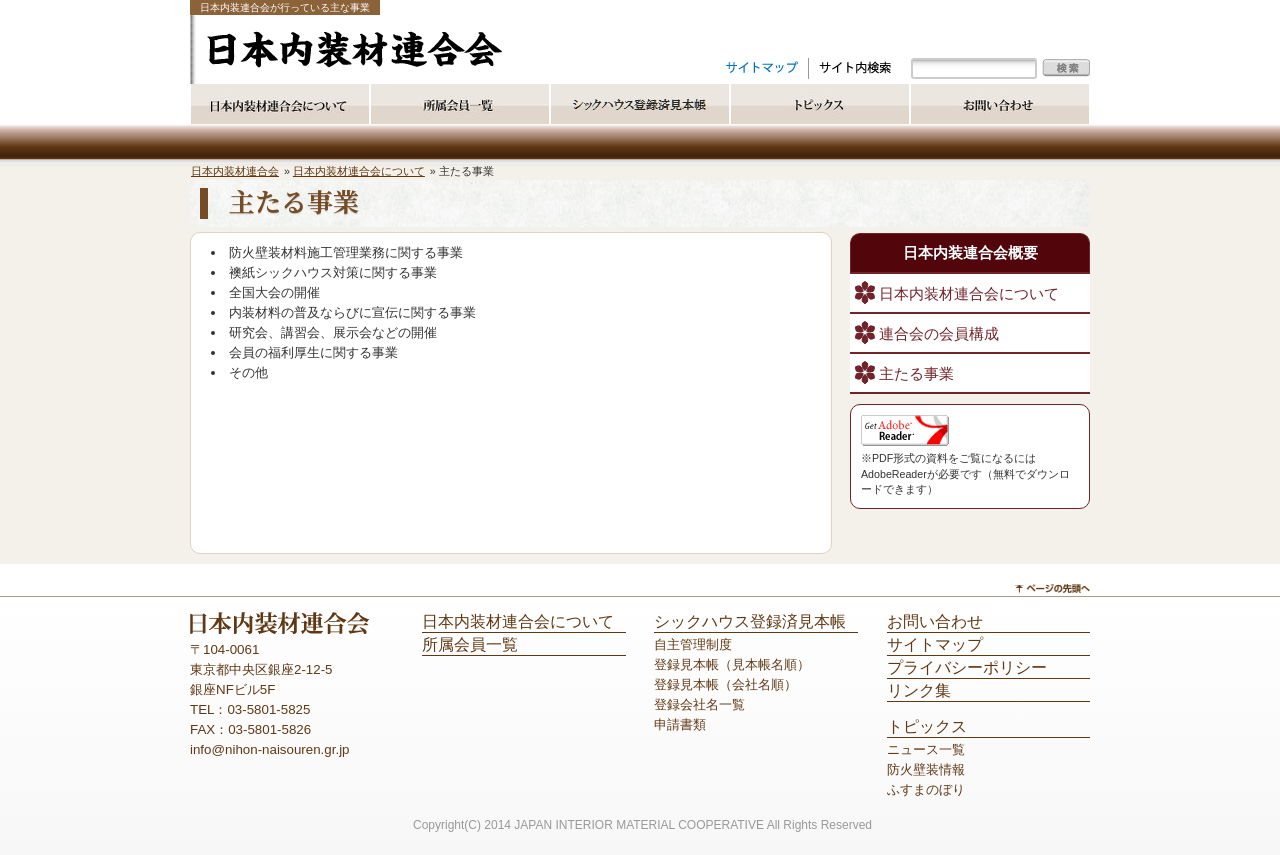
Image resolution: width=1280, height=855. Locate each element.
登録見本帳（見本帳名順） (732, 664)
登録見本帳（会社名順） (725, 684)
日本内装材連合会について (359, 171)
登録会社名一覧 (699, 704)
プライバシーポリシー (967, 667)
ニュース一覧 (926, 749)
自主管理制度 (693, 644)
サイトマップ (935, 644)
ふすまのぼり (926, 789)
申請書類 (680, 724)
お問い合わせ (935, 621)
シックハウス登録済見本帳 (750, 621)
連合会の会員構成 (939, 334)
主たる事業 (916, 374)
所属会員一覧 (470, 644)
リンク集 (919, 690)
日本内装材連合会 (235, 171)
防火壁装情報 (926, 769)
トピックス (927, 726)
